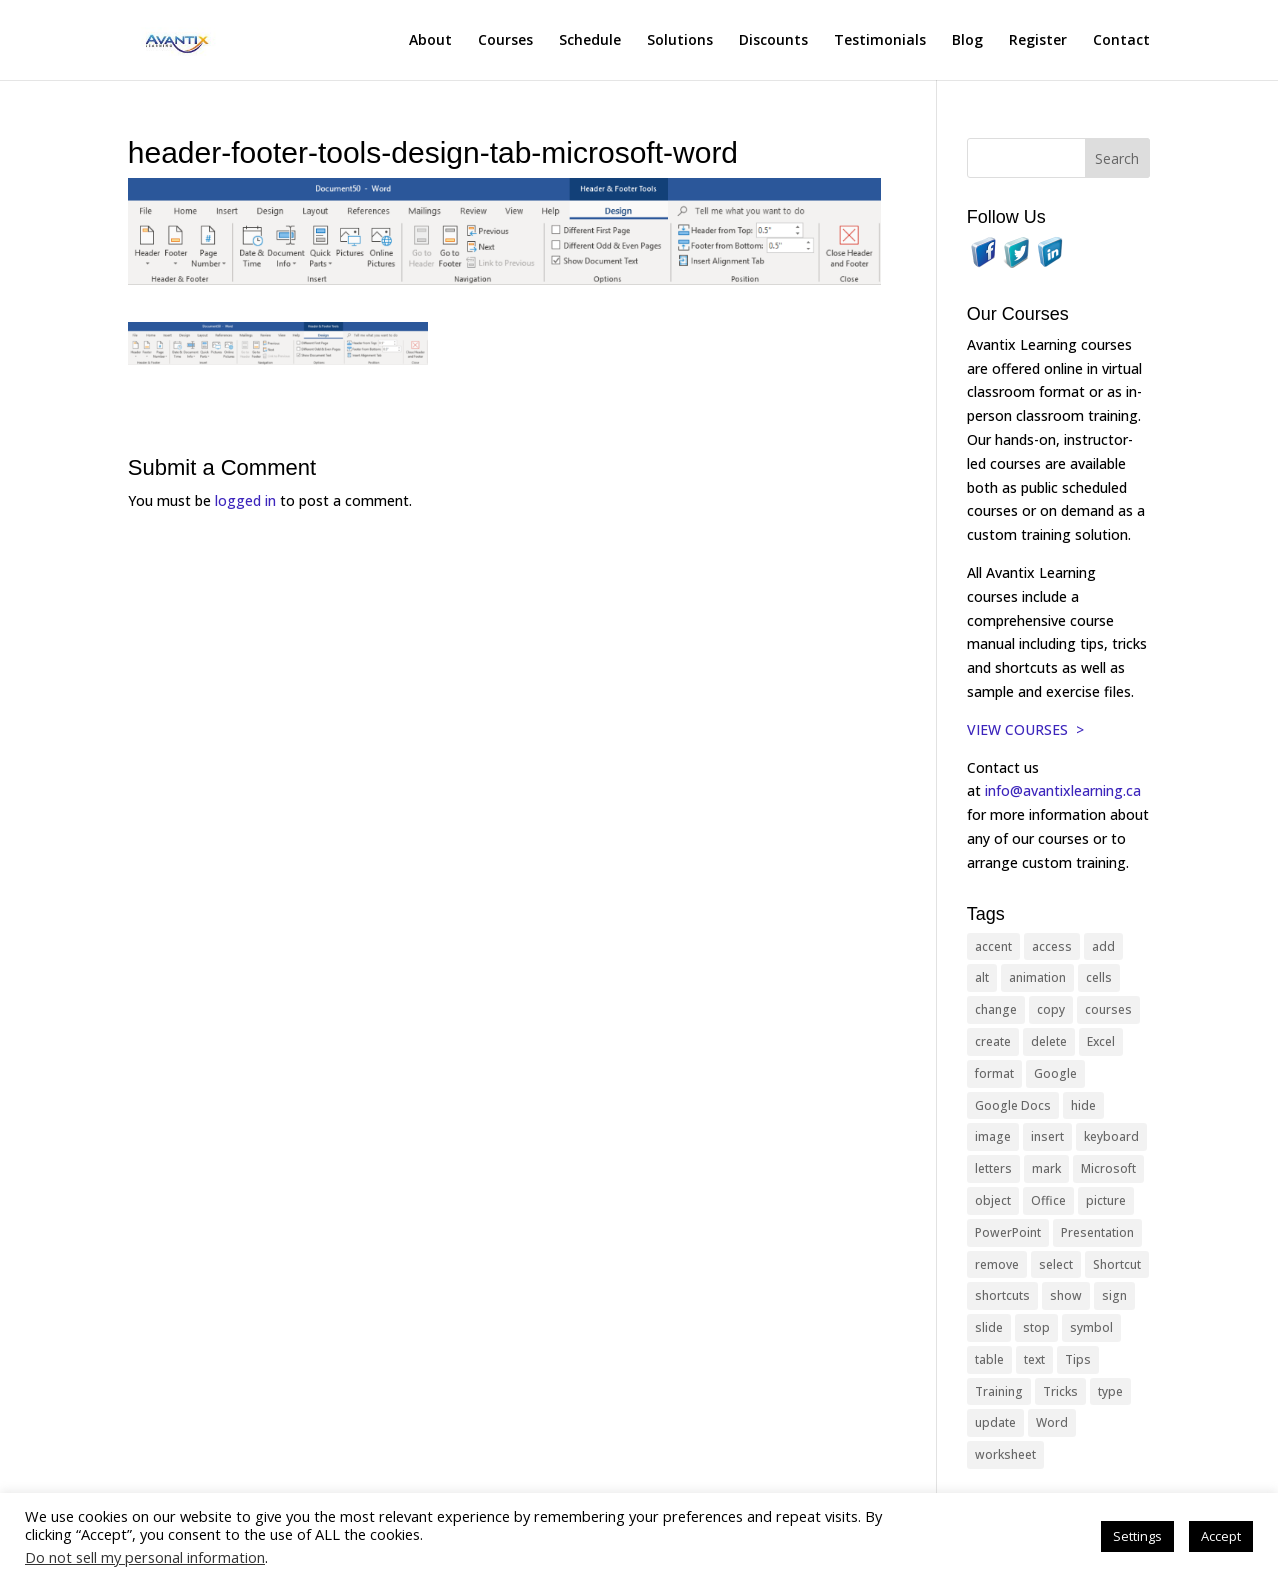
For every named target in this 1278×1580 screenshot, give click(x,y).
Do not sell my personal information (145, 1557)
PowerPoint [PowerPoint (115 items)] (1008, 1232)
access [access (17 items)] (1052, 946)
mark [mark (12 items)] (1046, 1168)
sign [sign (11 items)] (1114, 1295)
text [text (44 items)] (1034, 1359)
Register (1038, 41)
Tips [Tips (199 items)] (1078, 1359)
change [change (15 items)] (996, 1009)
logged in (245, 500)
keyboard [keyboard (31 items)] (1111, 1136)
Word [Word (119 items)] (1052, 1422)
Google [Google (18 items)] (1055, 1073)
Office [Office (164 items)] (1048, 1200)
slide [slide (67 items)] (989, 1327)
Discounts (773, 41)
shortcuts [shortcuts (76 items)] (1002, 1295)
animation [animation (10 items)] (1037, 977)
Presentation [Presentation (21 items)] (1097, 1232)
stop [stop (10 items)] (1036, 1327)
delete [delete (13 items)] (1049, 1041)
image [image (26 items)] (993, 1136)
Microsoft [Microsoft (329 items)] (1108, 1168)
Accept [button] (1221, 1536)
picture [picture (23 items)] (1106, 1200)
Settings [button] (1137, 1536)
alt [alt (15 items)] (982, 977)
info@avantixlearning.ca (1065, 790)
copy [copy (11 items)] (1051, 1009)
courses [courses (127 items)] (1108, 1009)
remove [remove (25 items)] (997, 1264)
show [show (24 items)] (1066, 1295)
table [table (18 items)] (989, 1359)
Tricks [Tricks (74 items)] (1060, 1391)
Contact (1121, 41)
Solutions (680, 41)
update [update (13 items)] (995, 1422)
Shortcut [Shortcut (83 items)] (1117, 1264)
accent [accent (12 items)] (993, 946)
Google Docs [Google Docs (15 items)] (1013, 1105)
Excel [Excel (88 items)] (1101, 1041)
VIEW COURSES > (1025, 729)
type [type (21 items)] (1110, 1391)
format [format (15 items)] (994, 1073)
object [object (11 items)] (993, 1200)
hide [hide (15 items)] (1083, 1105)
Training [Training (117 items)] (999, 1391)
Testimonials (880, 41)
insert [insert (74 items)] (1047, 1136)
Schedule (590, 41)
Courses (505, 41)
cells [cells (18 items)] (1099, 977)
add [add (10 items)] (1103, 946)
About (430, 41)
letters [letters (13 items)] (993, 1168)
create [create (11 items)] (993, 1041)
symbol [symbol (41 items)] (1091, 1327)
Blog (967, 41)
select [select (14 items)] (1056, 1264)
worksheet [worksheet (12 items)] (1005, 1454)
